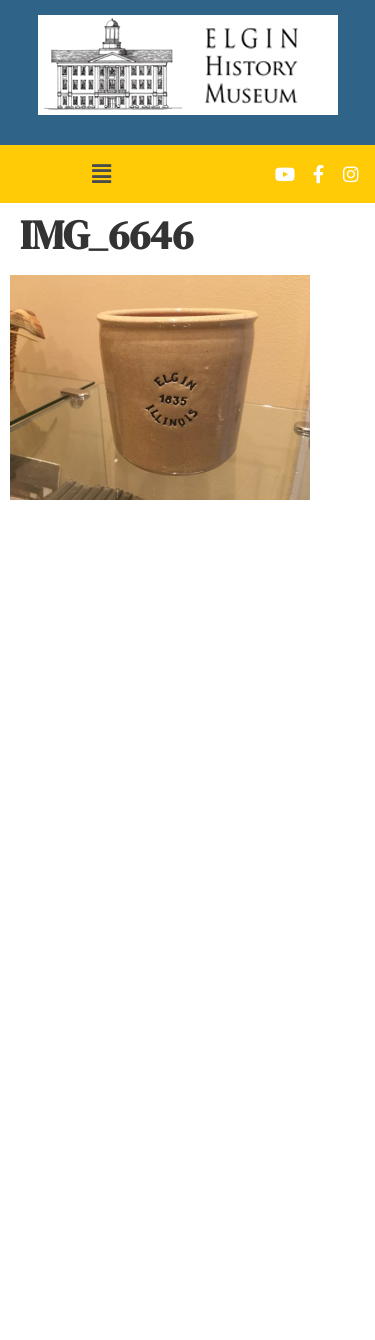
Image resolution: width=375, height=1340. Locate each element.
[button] (101, 174)
